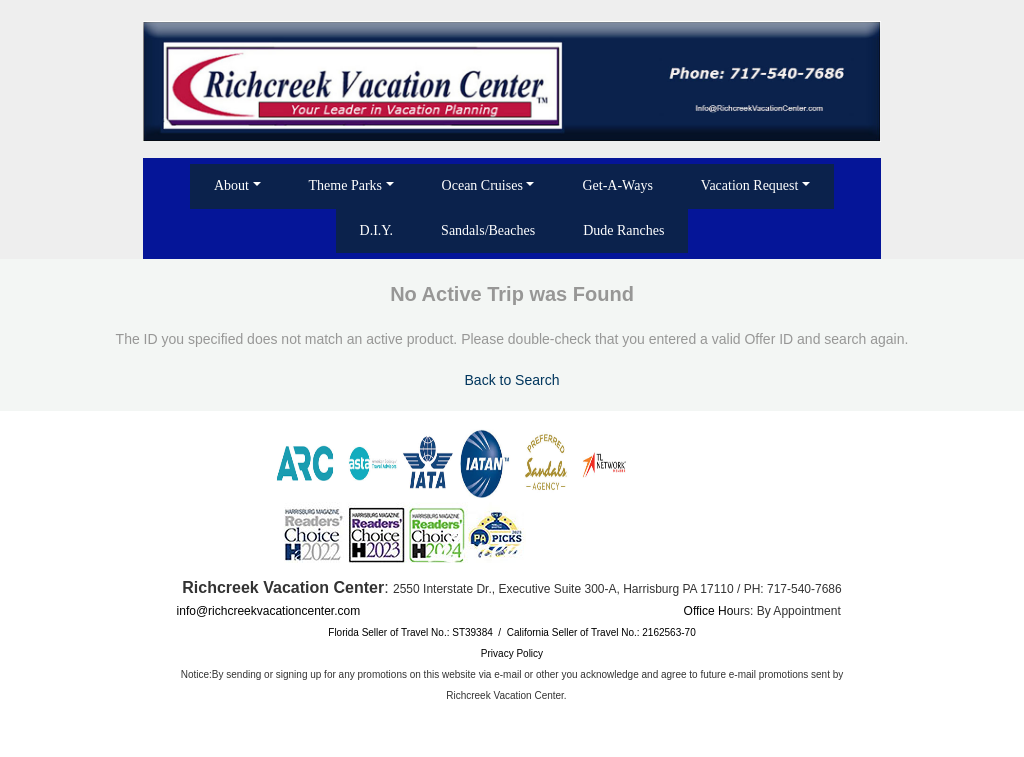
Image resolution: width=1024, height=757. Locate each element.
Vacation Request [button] (750, 185)
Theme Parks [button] (345, 185)
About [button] (231, 185)
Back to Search (512, 380)
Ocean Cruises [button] (482, 185)
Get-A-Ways (617, 185)
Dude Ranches (623, 230)
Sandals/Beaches (488, 230)
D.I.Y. (377, 230)
